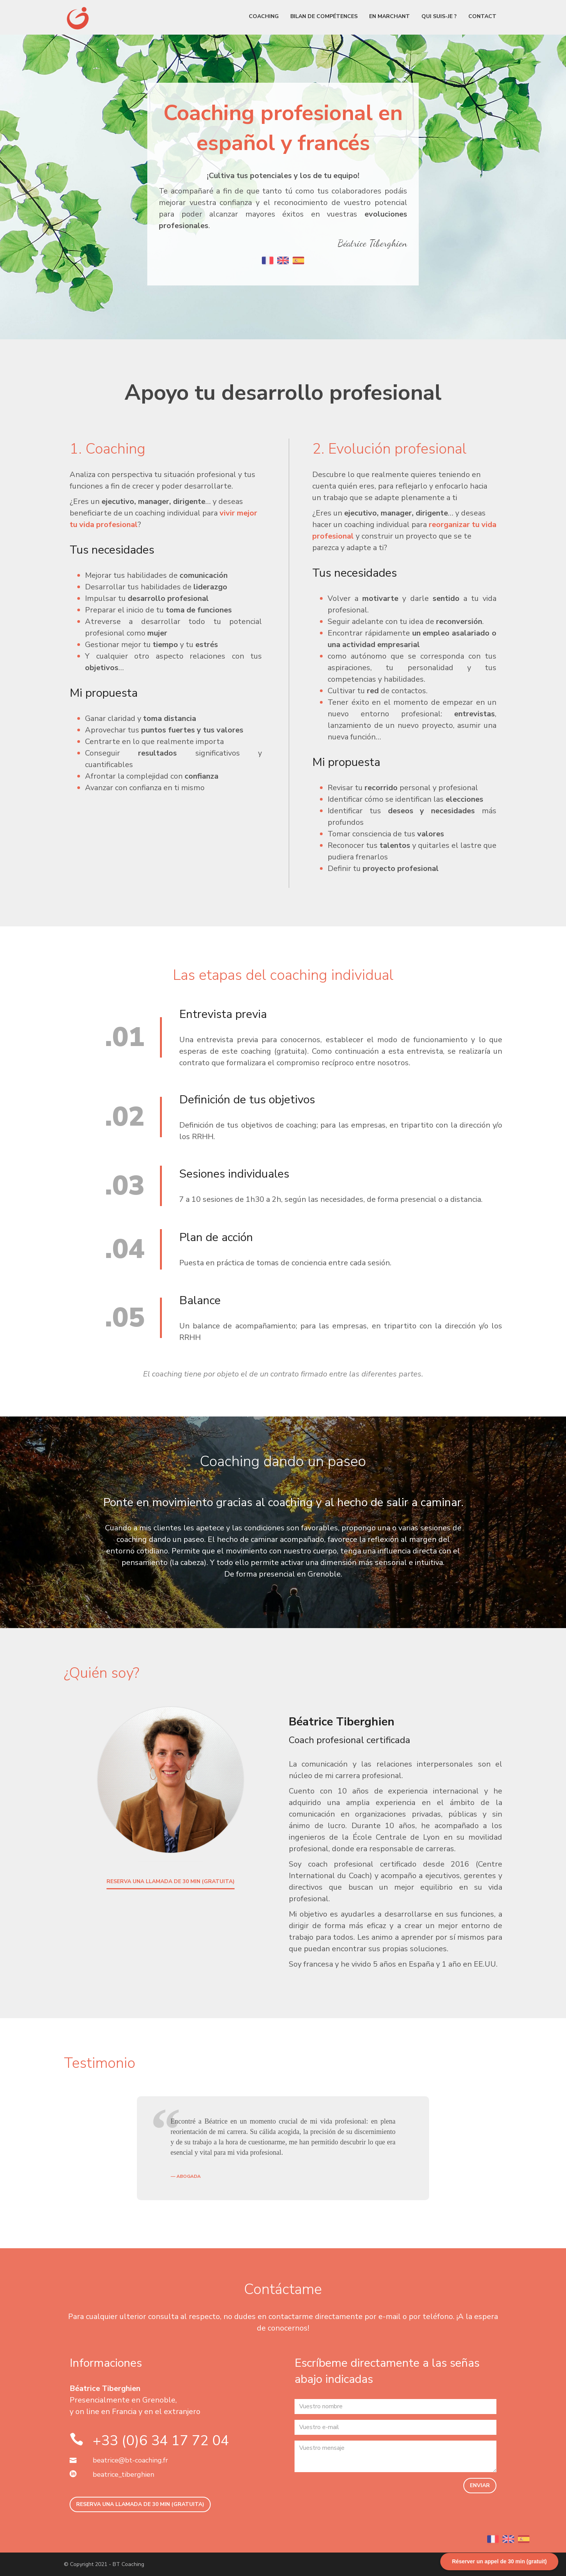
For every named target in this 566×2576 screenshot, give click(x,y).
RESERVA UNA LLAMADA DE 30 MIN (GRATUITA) (171, 1881)
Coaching (264, 16)
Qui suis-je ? (439, 16)
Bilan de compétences (324, 16)
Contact (482, 16)
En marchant (389, 16)
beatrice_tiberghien (123, 2474)
